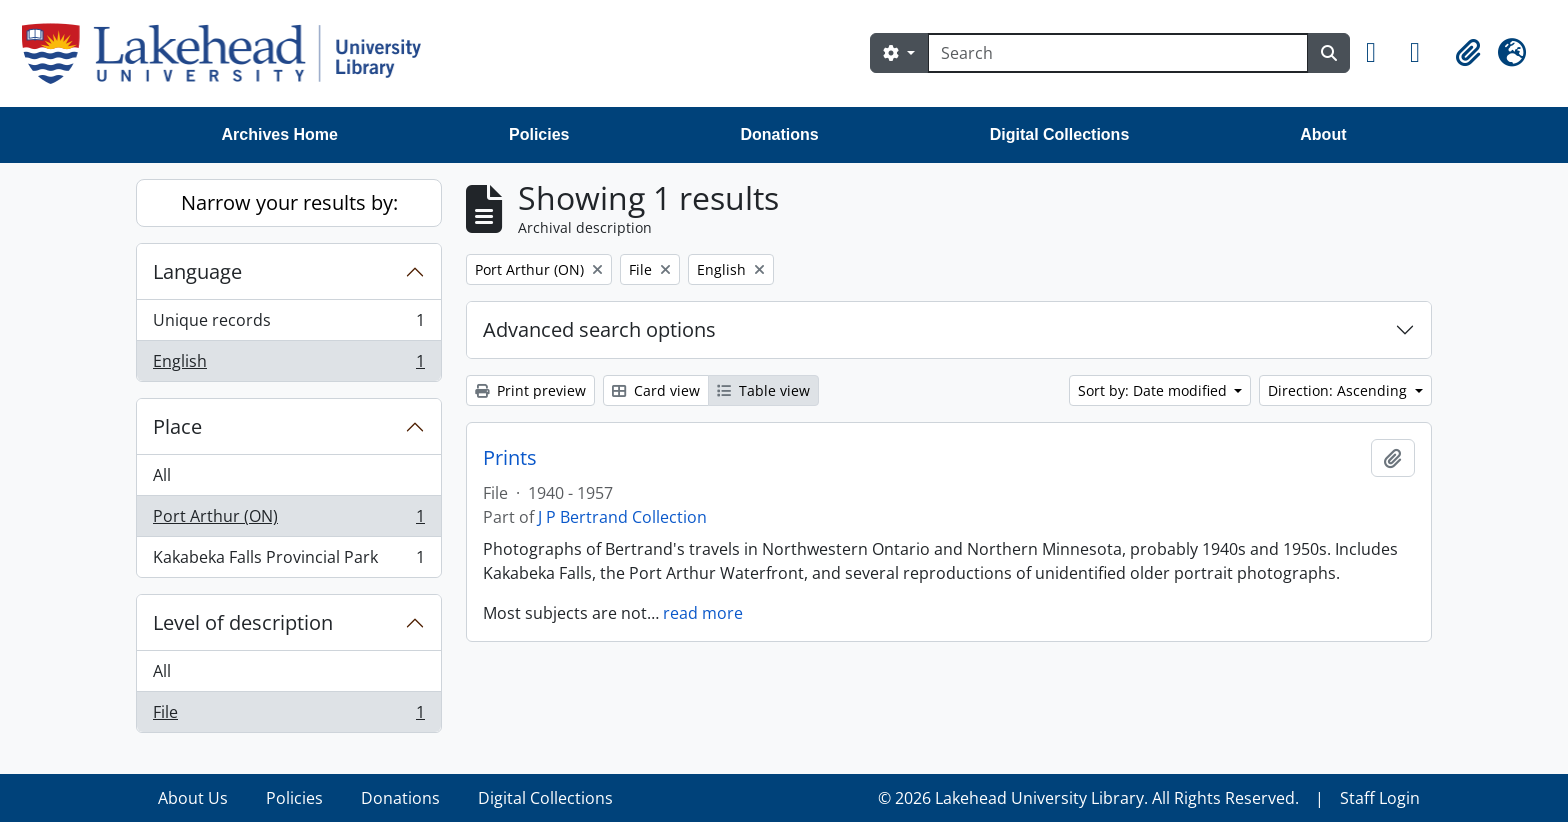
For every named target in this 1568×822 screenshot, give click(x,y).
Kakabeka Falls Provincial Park (288, 561)
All (162, 475)
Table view (763, 390)
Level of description (243, 622)
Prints (510, 458)
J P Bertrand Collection (622, 517)
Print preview (530, 390)
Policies (539, 134)
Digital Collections (1060, 134)
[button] (1380, 53)
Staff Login (1380, 798)
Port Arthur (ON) (288, 520)
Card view (656, 390)
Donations (779, 134)
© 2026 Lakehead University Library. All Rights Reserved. (1088, 798)
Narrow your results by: (289, 202)
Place (177, 426)
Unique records (288, 324)
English (288, 365)
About (1323, 134)
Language (197, 271)
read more (703, 613)
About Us (193, 798)
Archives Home (280, 134)
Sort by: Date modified (1154, 390)
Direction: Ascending (1339, 390)
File (288, 716)
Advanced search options (599, 329)
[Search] (1118, 53)
